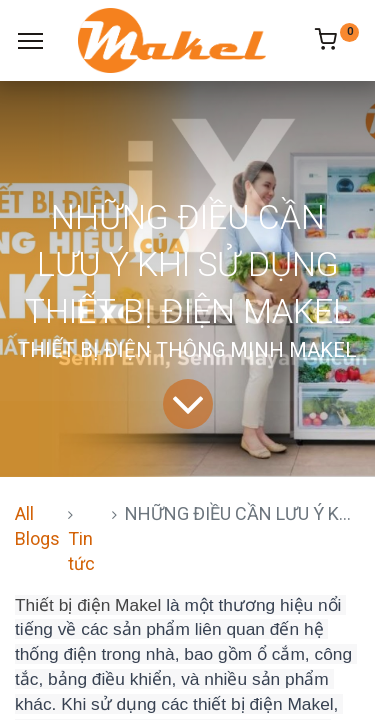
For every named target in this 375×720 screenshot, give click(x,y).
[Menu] (30, 41)
